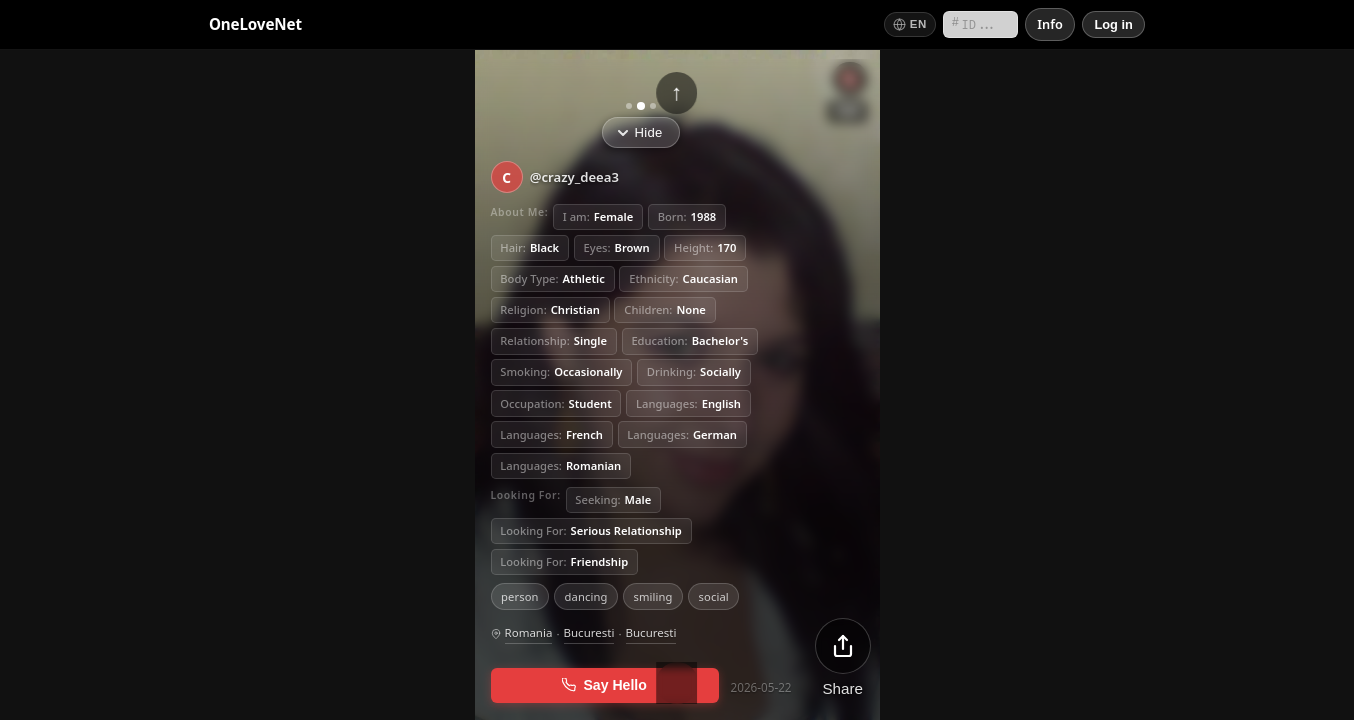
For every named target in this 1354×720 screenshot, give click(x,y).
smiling (653, 595)
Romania (529, 632)
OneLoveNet (255, 24)
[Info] (1050, 24)
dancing (586, 595)
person (520, 595)
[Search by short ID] (980, 24)
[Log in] (1113, 24)
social (714, 595)
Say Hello (604, 685)
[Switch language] (910, 24)
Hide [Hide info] (640, 132)
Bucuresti (589, 632)
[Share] (843, 657)
